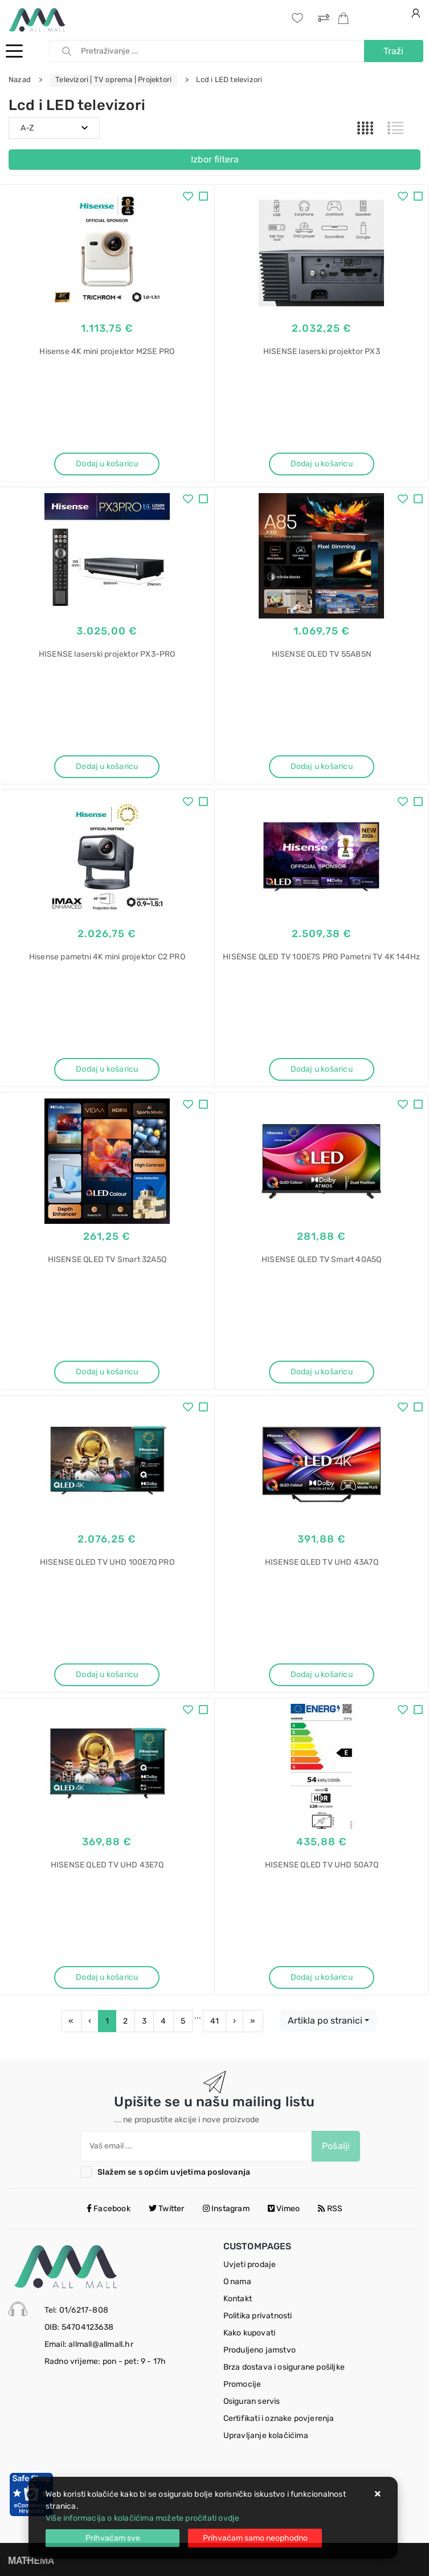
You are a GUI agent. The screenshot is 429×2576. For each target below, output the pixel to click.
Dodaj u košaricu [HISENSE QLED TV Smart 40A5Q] (322, 1372)
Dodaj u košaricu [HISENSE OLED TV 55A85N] (322, 766)
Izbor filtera (215, 159)
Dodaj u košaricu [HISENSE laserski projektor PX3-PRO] (107, 766)
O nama (237, 2281)
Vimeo (284, 2208)
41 (214, 2021)
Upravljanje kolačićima (265, 2435)
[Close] (112, 2538)
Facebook (108, 2208)
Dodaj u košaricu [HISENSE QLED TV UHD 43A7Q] (322, 1674)
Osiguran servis (251, 2401)
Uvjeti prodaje (249, 2264)
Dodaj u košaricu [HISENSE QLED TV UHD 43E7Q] (107, 1977)
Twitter (167, 2208)
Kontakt (237, 2299)
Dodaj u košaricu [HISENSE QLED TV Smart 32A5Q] (107, 1372)
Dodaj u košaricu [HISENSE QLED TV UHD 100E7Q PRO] (107, 1674)
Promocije (242, 2384)
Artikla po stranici (325, 2020)
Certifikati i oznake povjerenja (278, 2418)
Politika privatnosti (257, 2316)
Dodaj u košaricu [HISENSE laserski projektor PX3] (322, 464)
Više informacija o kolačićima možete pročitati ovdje (142, 2518)
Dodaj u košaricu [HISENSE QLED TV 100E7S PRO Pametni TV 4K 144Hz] (322, 1069)
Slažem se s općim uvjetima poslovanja (173, 2172)
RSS (330, 2208)
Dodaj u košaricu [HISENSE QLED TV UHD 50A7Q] (322, 1977)
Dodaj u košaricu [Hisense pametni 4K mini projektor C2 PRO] (107, 1069)
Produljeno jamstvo (259, 2350)
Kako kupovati (249, 2333)
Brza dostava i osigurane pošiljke (284, 2367)
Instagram (226, 2208)
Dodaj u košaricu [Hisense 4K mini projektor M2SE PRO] (107, 464)
